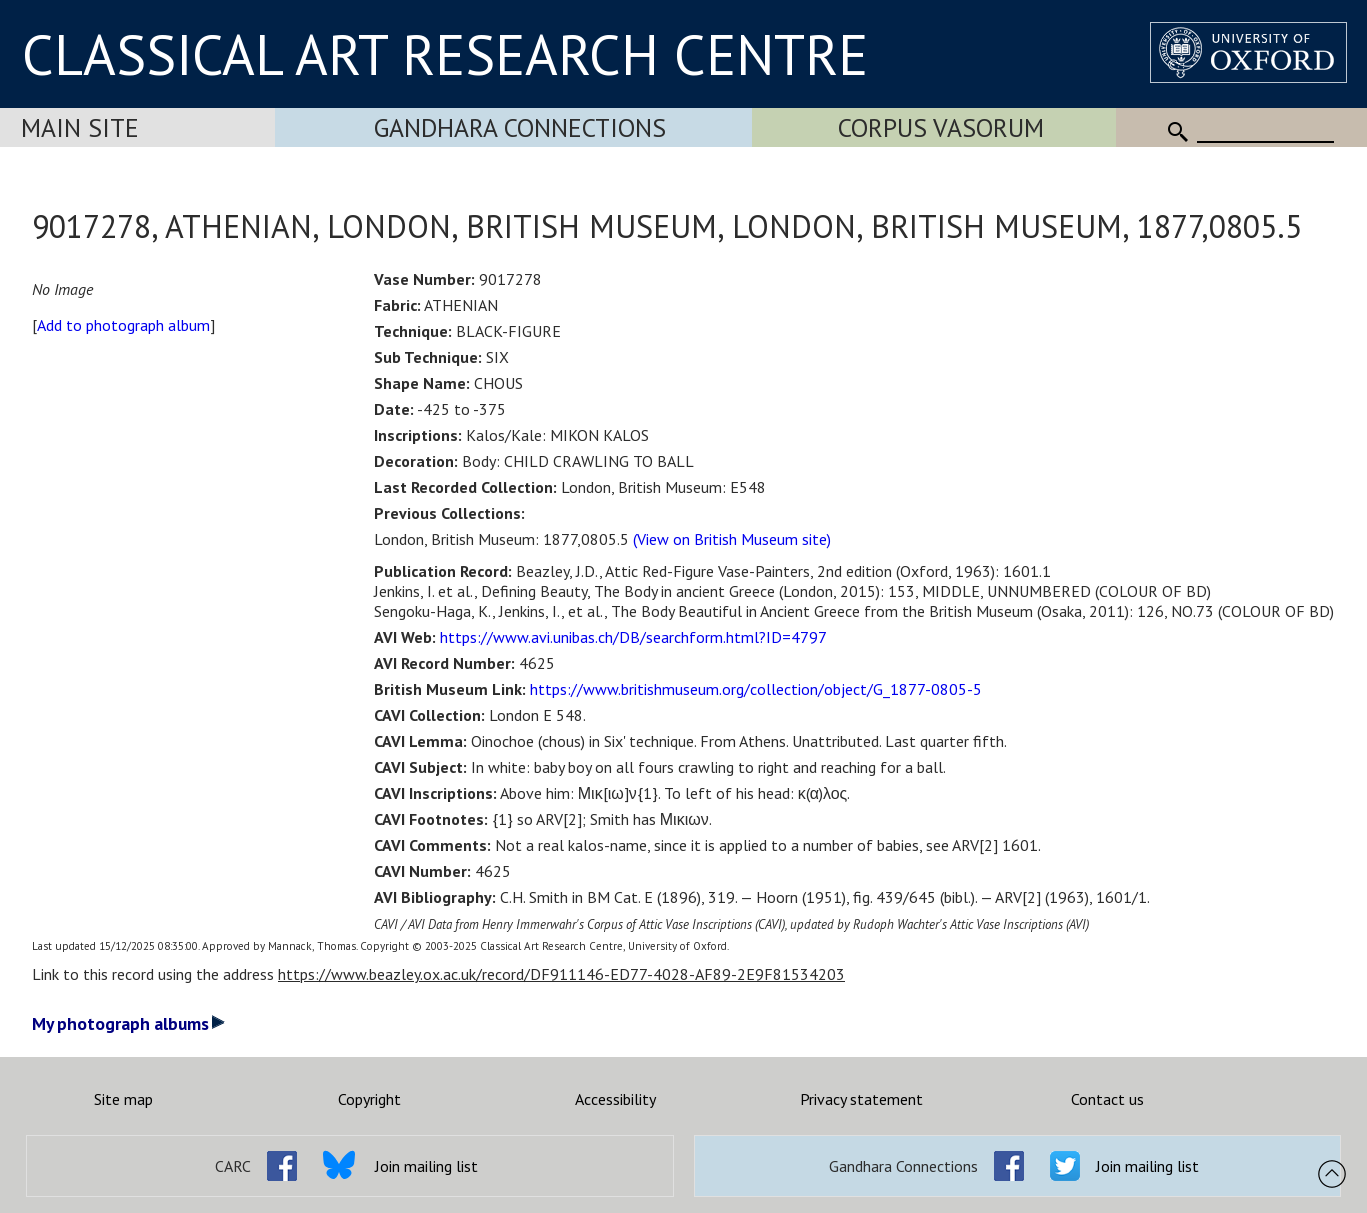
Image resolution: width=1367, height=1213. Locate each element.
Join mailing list (426, 1166)
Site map (123, 1099)
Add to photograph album (123, 325)
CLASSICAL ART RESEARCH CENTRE (445, 54)
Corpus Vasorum (941, 127)
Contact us (1107, 1099)
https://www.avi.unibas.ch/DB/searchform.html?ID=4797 (633, 637)
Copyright (369, 1099)
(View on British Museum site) (732, 539)
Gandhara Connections (520, 127)
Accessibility (615, 1099)
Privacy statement (861, 1099)
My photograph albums (128, 1023)
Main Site (80, 127)
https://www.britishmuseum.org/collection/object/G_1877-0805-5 (756, 689)
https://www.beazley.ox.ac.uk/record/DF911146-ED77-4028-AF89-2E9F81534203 (561, 974)
